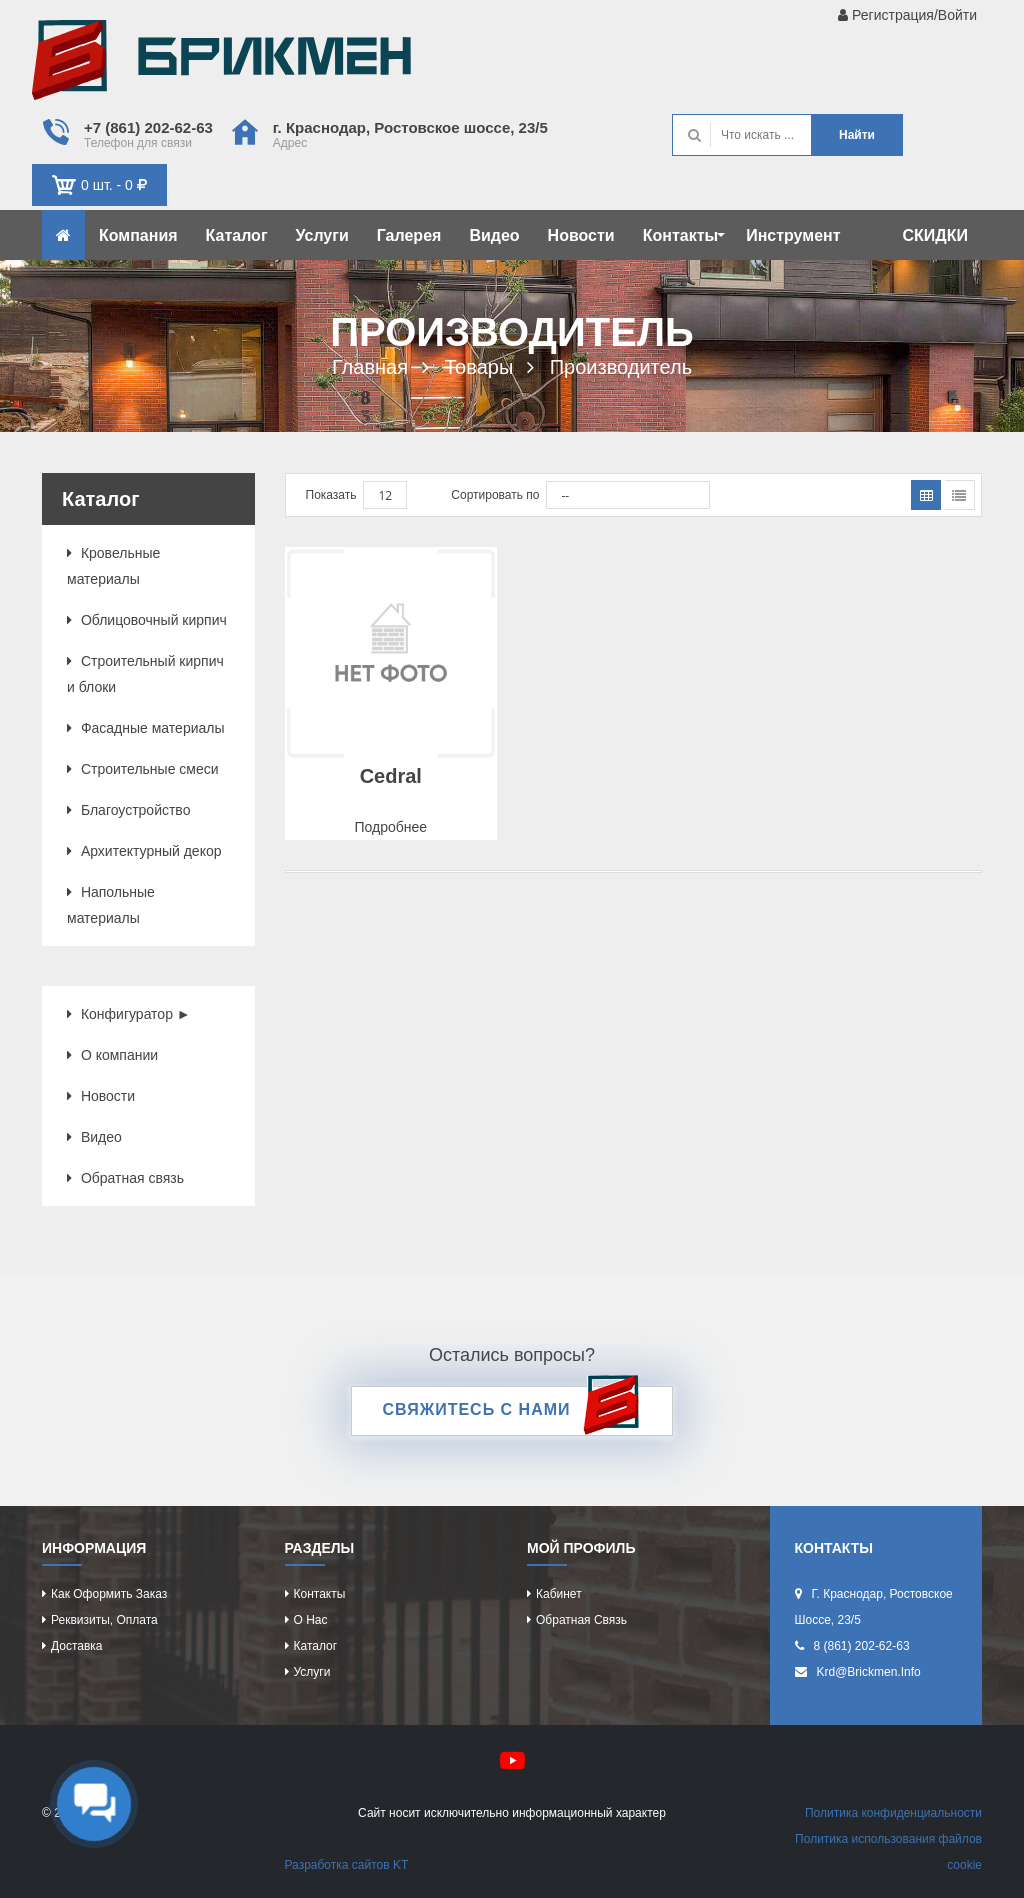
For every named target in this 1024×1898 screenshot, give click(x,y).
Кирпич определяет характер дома (221, 65)
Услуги (322, 235)
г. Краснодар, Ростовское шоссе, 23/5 (410, 127)
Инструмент (793, 235)
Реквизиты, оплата (104, 1620)
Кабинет (559, 1594)
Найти (857, 135)
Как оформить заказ (109, 1594)
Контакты (684, 235)
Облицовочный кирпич (147, 620)
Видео (494, 235)
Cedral (391, 776)
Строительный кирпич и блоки (145, 674)
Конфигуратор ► (129, 1014)
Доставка (77, 1646)
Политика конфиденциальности (893, 1813)
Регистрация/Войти (907, 15)
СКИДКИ (935, 235)
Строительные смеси (143, 769)
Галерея (409, 235)
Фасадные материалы (146, 728)
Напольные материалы (111, 905)
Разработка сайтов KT (347, 1865)
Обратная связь (125, 1178)
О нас (311, 1620)
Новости (581, 235)
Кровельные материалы (113, 566)
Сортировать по (495, 495)
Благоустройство (128, 810)
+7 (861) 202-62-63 (148, 127)
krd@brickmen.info (869, 1672)
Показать (331, 495)
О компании (112, 1055)
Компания (138, 235)
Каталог (237, 235)
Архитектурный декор (144, 851)
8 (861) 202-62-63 (862, 1646)
